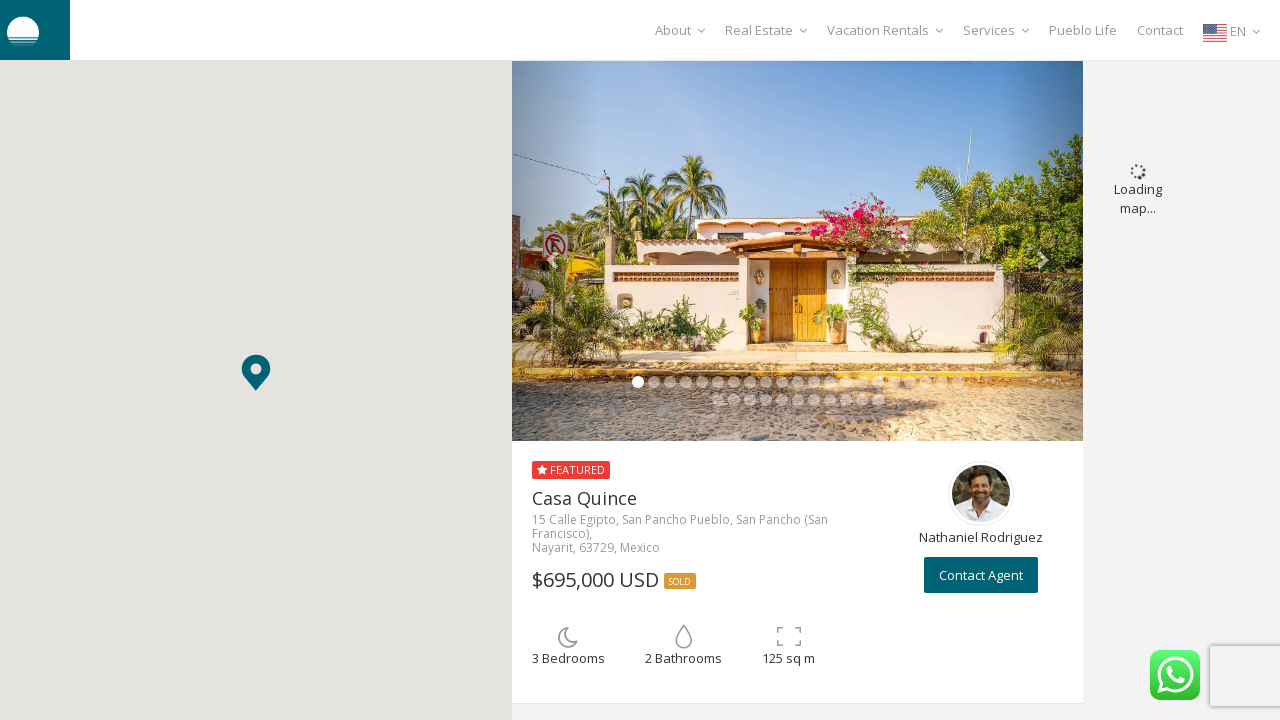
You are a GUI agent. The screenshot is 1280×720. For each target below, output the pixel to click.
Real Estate (766, 30)
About (680, 30)
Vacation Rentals (885, 30)
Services (996, 30)
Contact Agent (981, 575)
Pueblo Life (1083, 30)
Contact (1160, 30)
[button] (256, 372)
